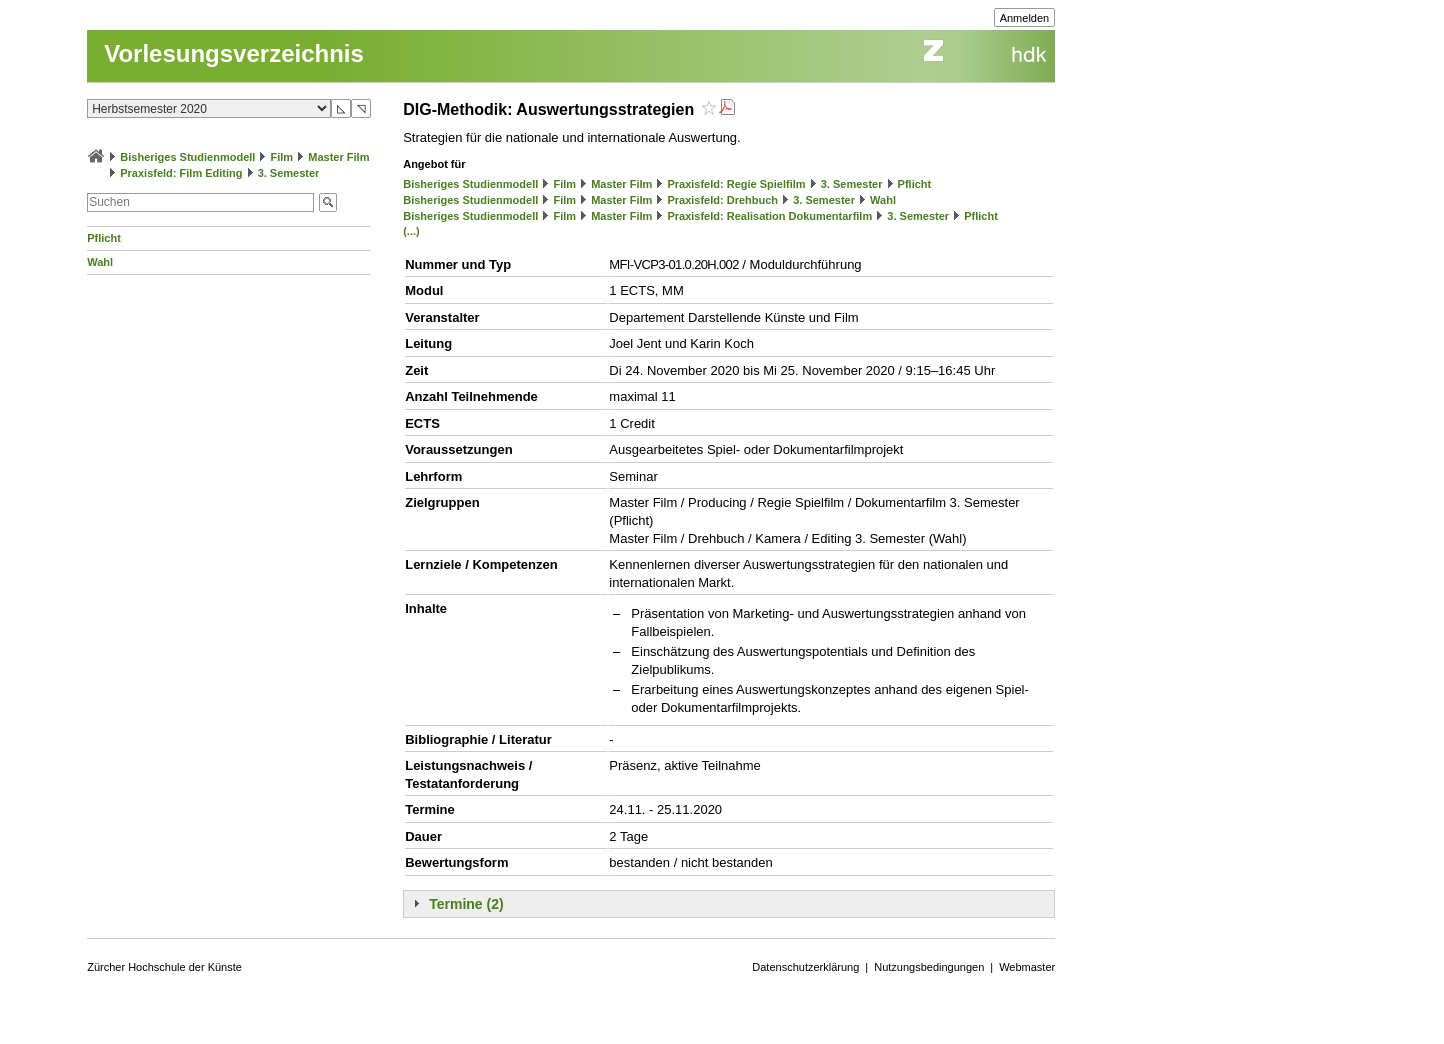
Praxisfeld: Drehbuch (722, 200)
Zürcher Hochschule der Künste (164, 967)
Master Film (338, 157)
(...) (411, 231)
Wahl (100, 262)
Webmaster (1027, 967)
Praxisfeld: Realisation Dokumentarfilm (769, 216)
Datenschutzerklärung (805, 967)
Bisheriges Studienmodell (187, 157)
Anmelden (1025, 18)
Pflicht (104, 238)
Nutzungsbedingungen (929, 967)
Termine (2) (466, 904)
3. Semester (289, 173)
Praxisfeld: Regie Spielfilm (736, 184)
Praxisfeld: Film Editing (181, 173)
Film (282, 157)
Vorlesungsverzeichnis (234, 53)
